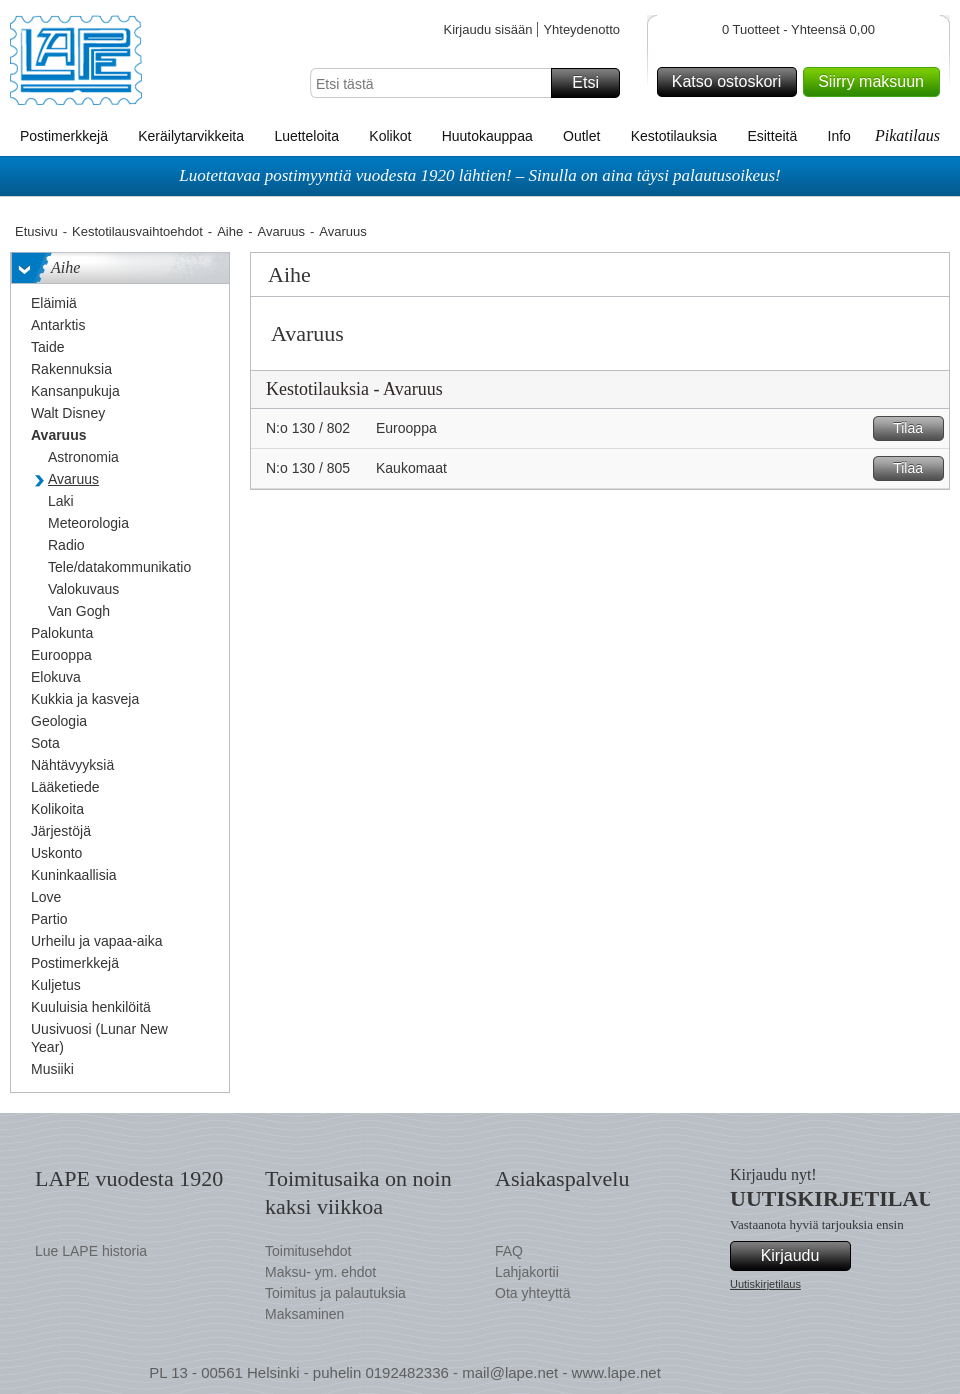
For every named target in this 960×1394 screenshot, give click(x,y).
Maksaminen (304, 1314)
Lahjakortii (527, 1272)
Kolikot (390, 136)
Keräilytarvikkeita (191, 136)
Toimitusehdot (308, 1251)
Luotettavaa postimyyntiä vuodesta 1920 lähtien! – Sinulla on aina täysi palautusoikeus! (480, 175)
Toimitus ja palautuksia (335, 1293)
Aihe (230, 231)
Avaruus (281, 231)
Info (839, 136)
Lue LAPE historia (91, 1251)
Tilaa (915, 428)
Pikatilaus (907, 135)
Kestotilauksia (674, 136)
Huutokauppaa (487, 136)
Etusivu (36, 231)
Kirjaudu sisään (487, 29)
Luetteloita (306, 136)
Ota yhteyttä (532, 1293)
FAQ (509, 1251)
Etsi (593, 83)
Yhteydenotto (581, 29)
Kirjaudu (803, 1256)
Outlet (581, 136)
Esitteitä (772, 136)
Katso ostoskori (731, 82)
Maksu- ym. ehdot (320, 1272)
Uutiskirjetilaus (765, 1284)
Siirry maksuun (876, 82)
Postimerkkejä (64, 136)
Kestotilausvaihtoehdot (137, 231)
